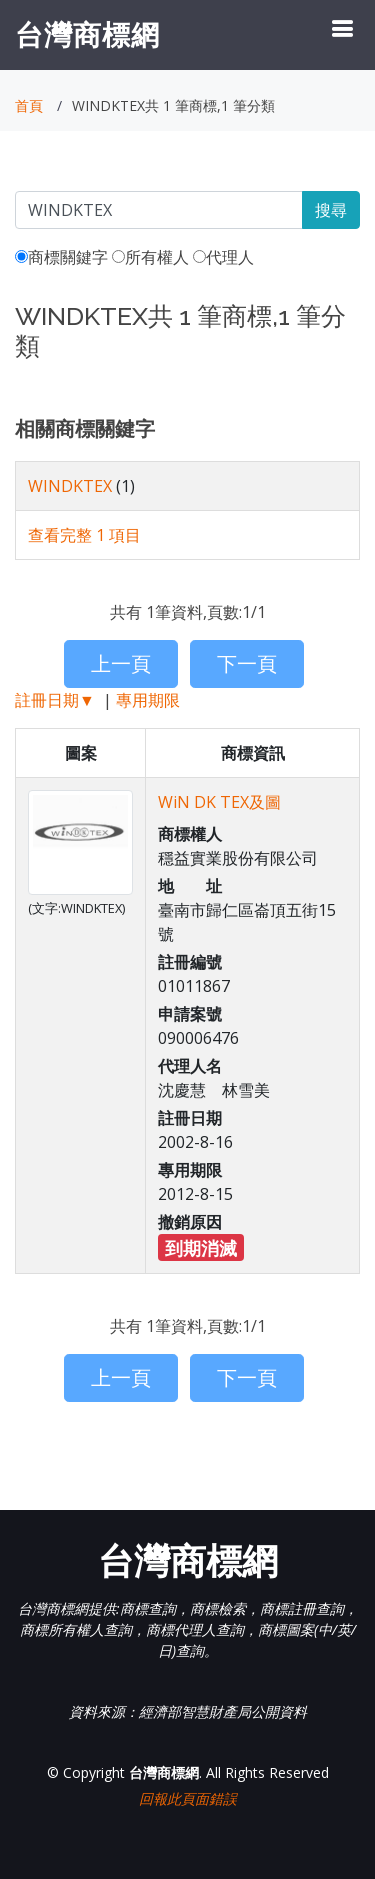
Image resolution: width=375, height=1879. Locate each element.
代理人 (223, 257)
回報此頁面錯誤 (188, 1798)
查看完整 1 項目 (84, 535)
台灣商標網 (87, 34)
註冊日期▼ (55, 700)
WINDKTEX (70, 486)
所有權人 (150, 257)
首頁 (29, 105)
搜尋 (331, 210)
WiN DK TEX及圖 (219, 802)
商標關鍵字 (61, 257)
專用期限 (148, 700)
